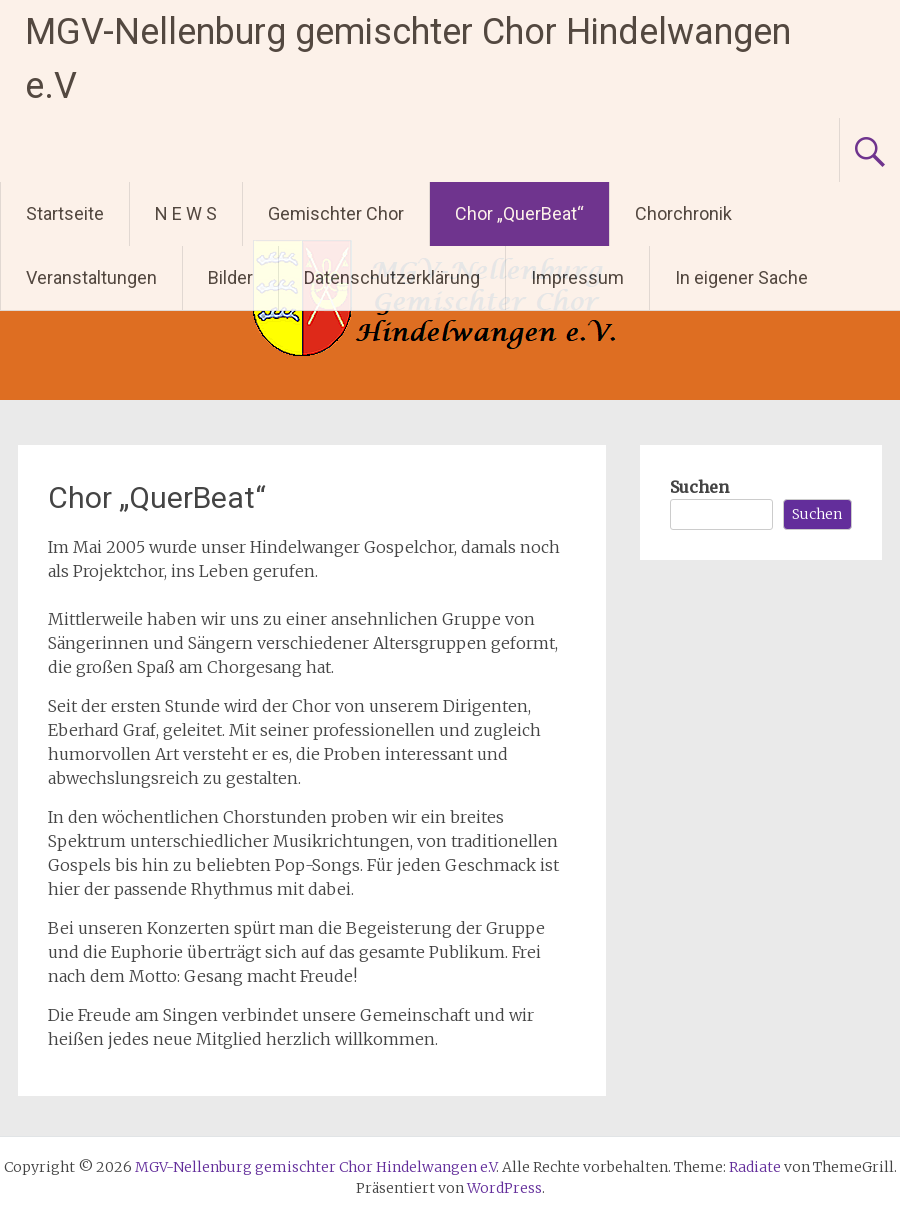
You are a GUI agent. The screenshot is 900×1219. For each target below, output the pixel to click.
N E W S (186, 213)
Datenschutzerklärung (392, 277)
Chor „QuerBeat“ (519, 213)
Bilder (230, 277)
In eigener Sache (741, 277)
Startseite (65, 213)
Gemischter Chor (336, 213)
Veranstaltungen (91, 277)
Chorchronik (683, 213)
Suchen (699, 487)
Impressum (577, 277)
